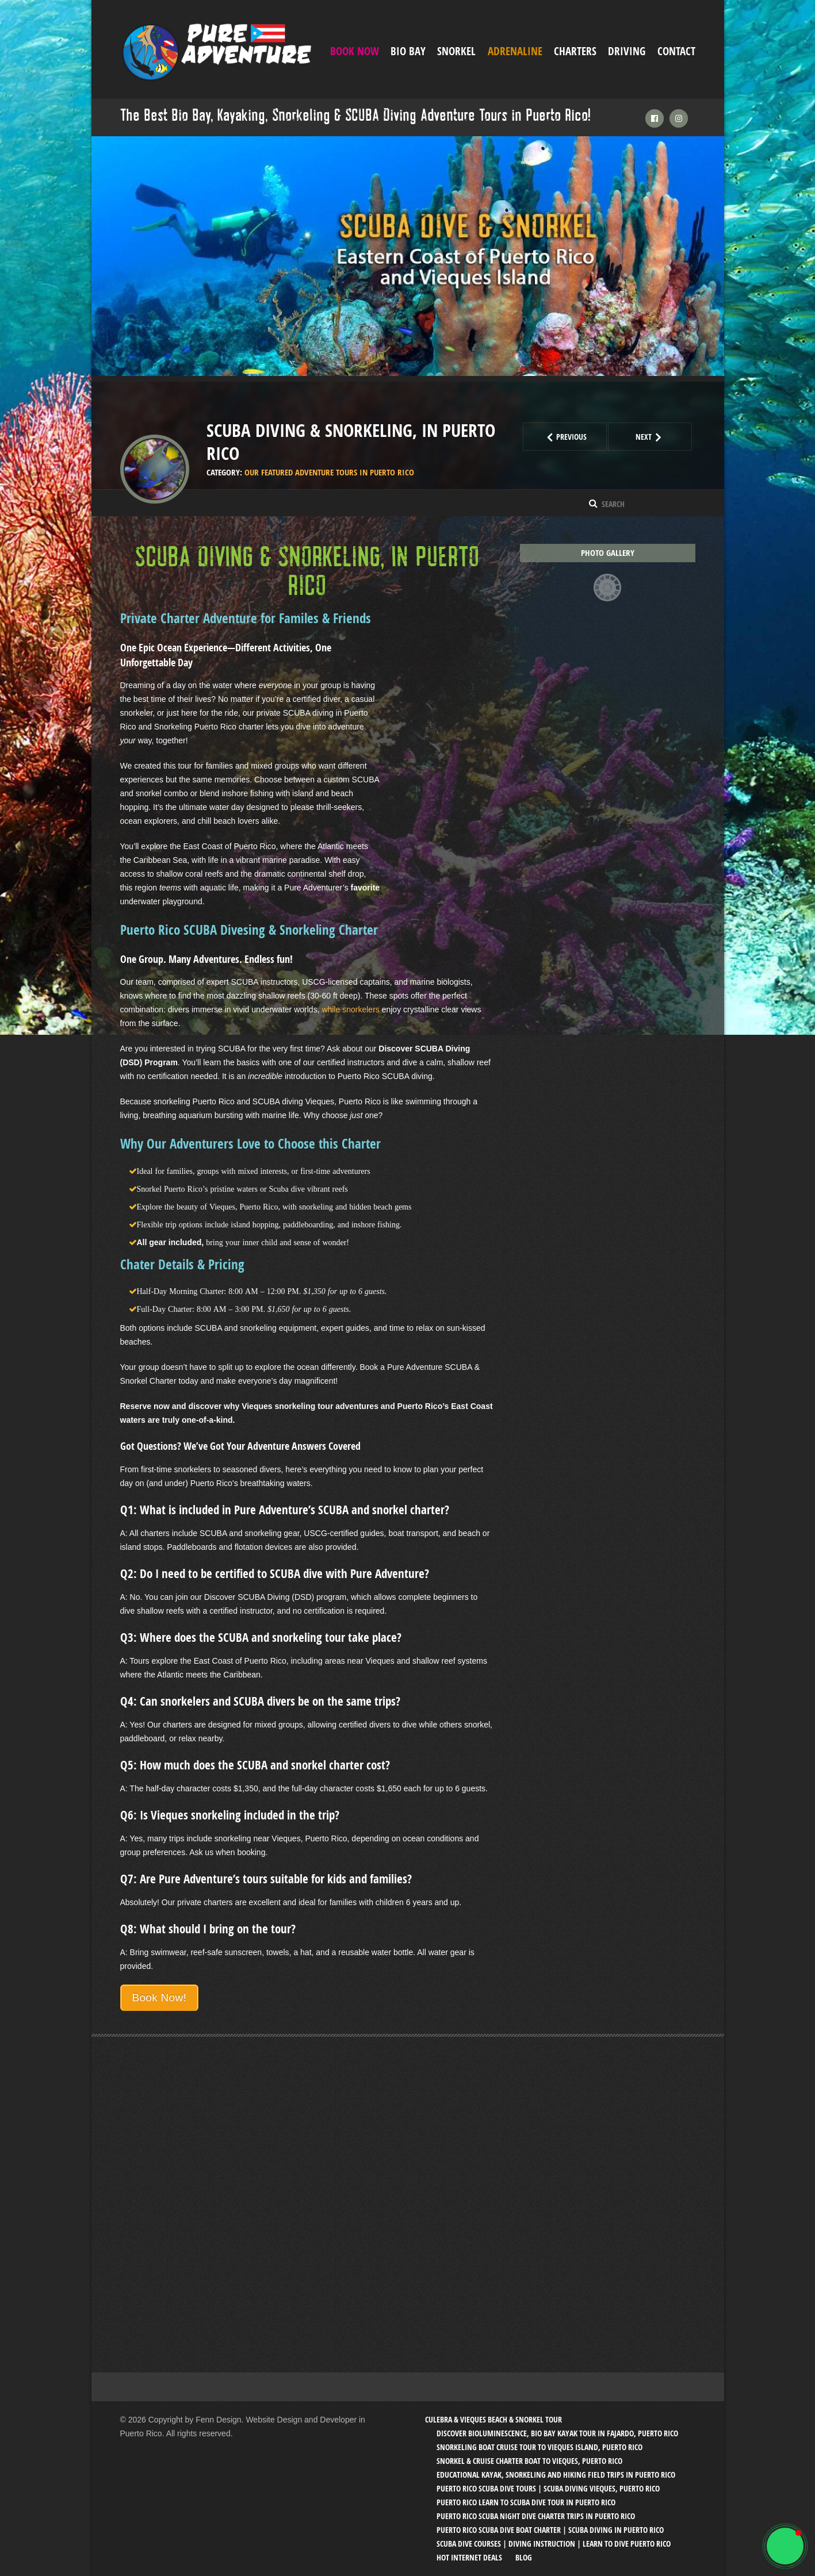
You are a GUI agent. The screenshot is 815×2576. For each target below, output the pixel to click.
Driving (626, 51)
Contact (676, 51)
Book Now (354, 51)
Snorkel (456, 51)
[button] (785, 2546)
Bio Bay (408, 51)
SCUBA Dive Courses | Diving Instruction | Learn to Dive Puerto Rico (554, 2543)
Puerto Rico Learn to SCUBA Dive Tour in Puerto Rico (526, 2502)
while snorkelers (350, 1009)
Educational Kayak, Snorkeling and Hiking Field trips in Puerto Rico (556, 2474)
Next (664, 436)
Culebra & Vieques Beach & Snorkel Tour (493, 2419)
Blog (523, 2557)
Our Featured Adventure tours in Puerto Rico (329, 472)
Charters (575, 51)
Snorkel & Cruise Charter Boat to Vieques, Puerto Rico (529, 2460)
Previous (575, 436)
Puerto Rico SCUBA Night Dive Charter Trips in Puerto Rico (536, 2515)
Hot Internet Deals (469, 2557)
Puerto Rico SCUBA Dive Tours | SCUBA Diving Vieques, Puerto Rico (548, 2488)
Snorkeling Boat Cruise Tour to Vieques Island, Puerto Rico (539, 2446)
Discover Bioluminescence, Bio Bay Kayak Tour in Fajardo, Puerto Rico (557, 2433)
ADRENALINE (515, 51)
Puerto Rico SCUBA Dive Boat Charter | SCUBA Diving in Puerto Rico (550, 2529)
